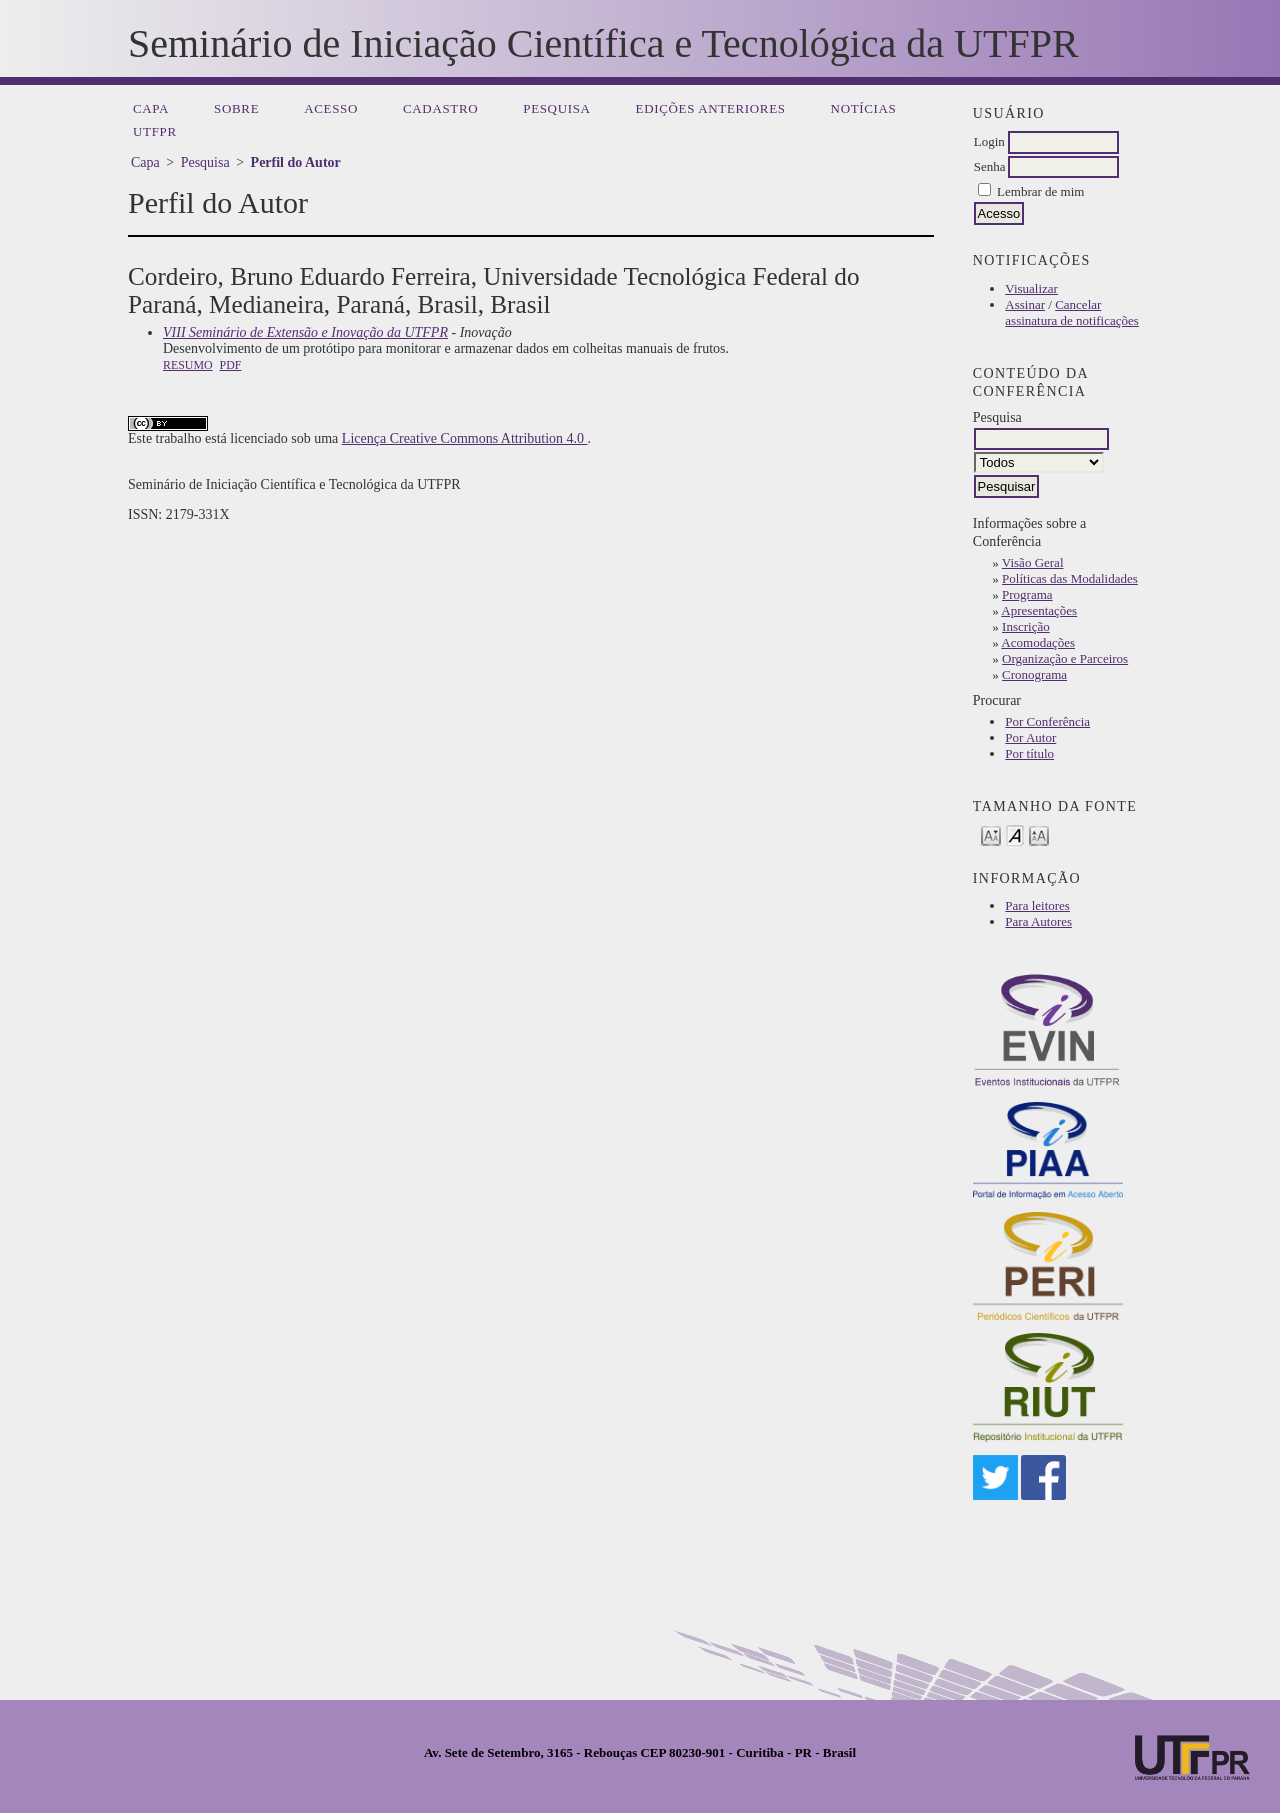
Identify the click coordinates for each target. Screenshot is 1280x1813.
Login (989, 141)
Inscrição (1026, 626)
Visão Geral (1033, 562)
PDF (231, 365)
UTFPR (155, 131)
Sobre (236, 108)
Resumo (188, 365)
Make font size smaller (991, 834)
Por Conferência (1047, 721)
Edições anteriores (711, 108)
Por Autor (1030, 737)
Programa (1027, 594)
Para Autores (1038, 921)
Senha (990, 166)
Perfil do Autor (296, 162)
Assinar (1025, 304)
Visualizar (1031, 288)
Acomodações (1038, 642)
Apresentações (1039, 610)
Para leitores (1037, 905)
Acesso (331, 108)
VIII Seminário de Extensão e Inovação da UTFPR (305, 332)
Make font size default (1015, 834)
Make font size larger (1039, 834)
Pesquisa (556, 108)
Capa (151, 108)
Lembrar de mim (1040, 191)
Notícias (864, 108)
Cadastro (440, 108)
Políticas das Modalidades (1070, 578)
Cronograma (1034, 674)
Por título (1029, 753)
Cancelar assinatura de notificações (1072, 312)
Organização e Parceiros (1065, 658)
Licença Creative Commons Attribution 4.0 (465, 438)
